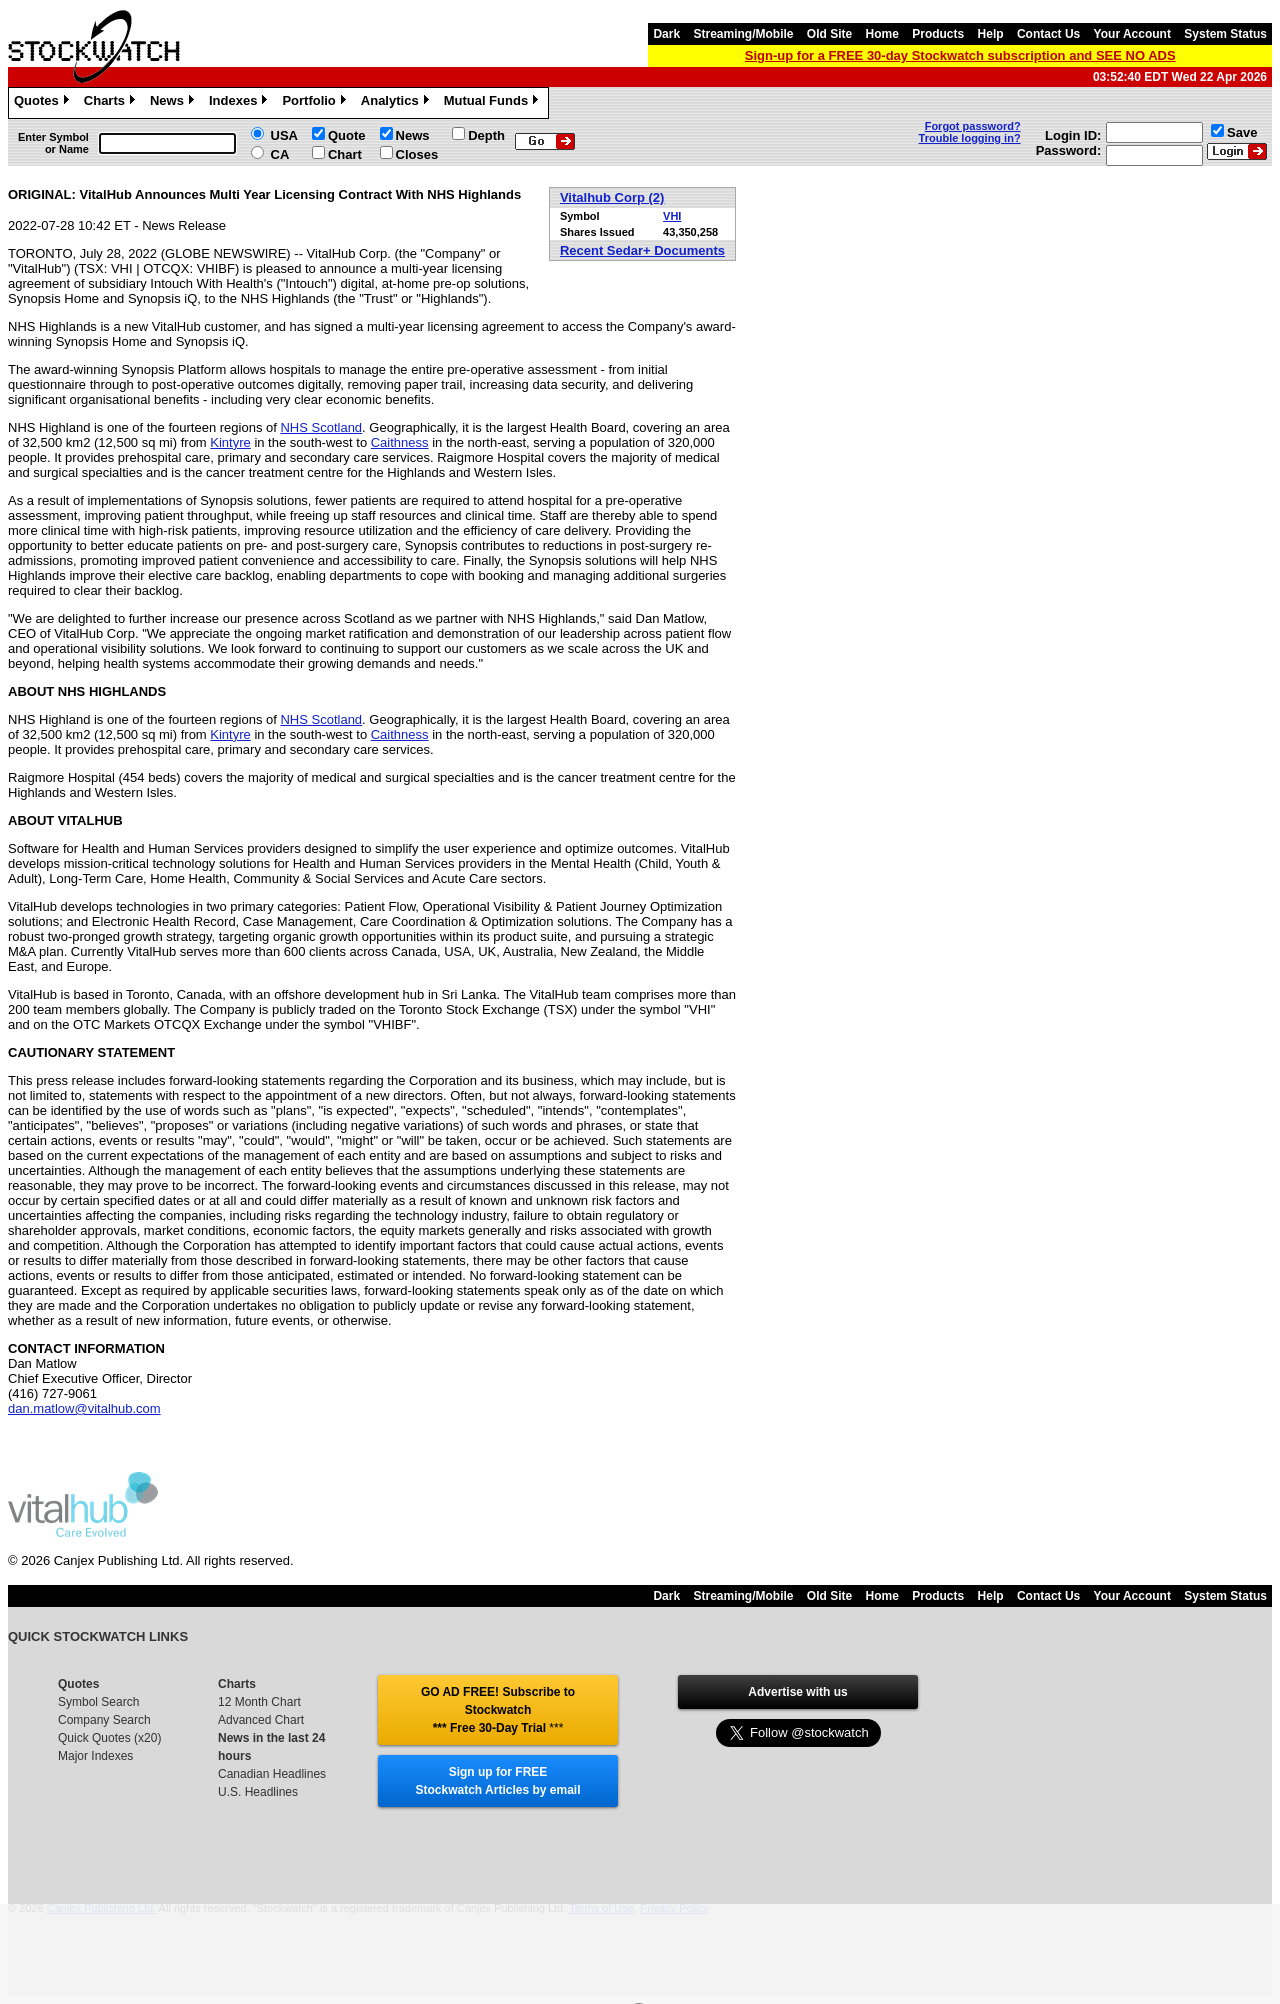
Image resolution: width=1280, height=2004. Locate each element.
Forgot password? (973, 126)
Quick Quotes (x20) (109, 1738)
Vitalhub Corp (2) (612, 197)
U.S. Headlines (258, 1792)
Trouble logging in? (970, 138)
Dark (666, 34)
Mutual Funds (494, 103)
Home (882, 34)
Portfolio (316, 103)
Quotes (44, 103)
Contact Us (1048, 34)
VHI (672, 216)
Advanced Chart (261, 1720)
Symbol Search (98, 1702)
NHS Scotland (321, 427)
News (174, 103)
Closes (417, 154)
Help (991, 34)
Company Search (104, 1720)
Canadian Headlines (272, 1774)
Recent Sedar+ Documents (642, 250)
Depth (486, 135)
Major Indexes (95, 1756)
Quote (347, 135)
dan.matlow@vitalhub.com (84, 1408)
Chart (345, 154)
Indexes (240, 103)
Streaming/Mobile (743, 34)
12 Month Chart (259, 1702)
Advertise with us (797, 1692)
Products (938, 34)
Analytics (397, 103)
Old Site (829, 34)
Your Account (1132, 34)
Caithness (400, 442)
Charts (112, 103)
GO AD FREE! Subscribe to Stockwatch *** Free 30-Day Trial (498, 1710)
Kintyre (230, 442)
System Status (1225, 34)
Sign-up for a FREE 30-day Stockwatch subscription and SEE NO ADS (960, 55)
